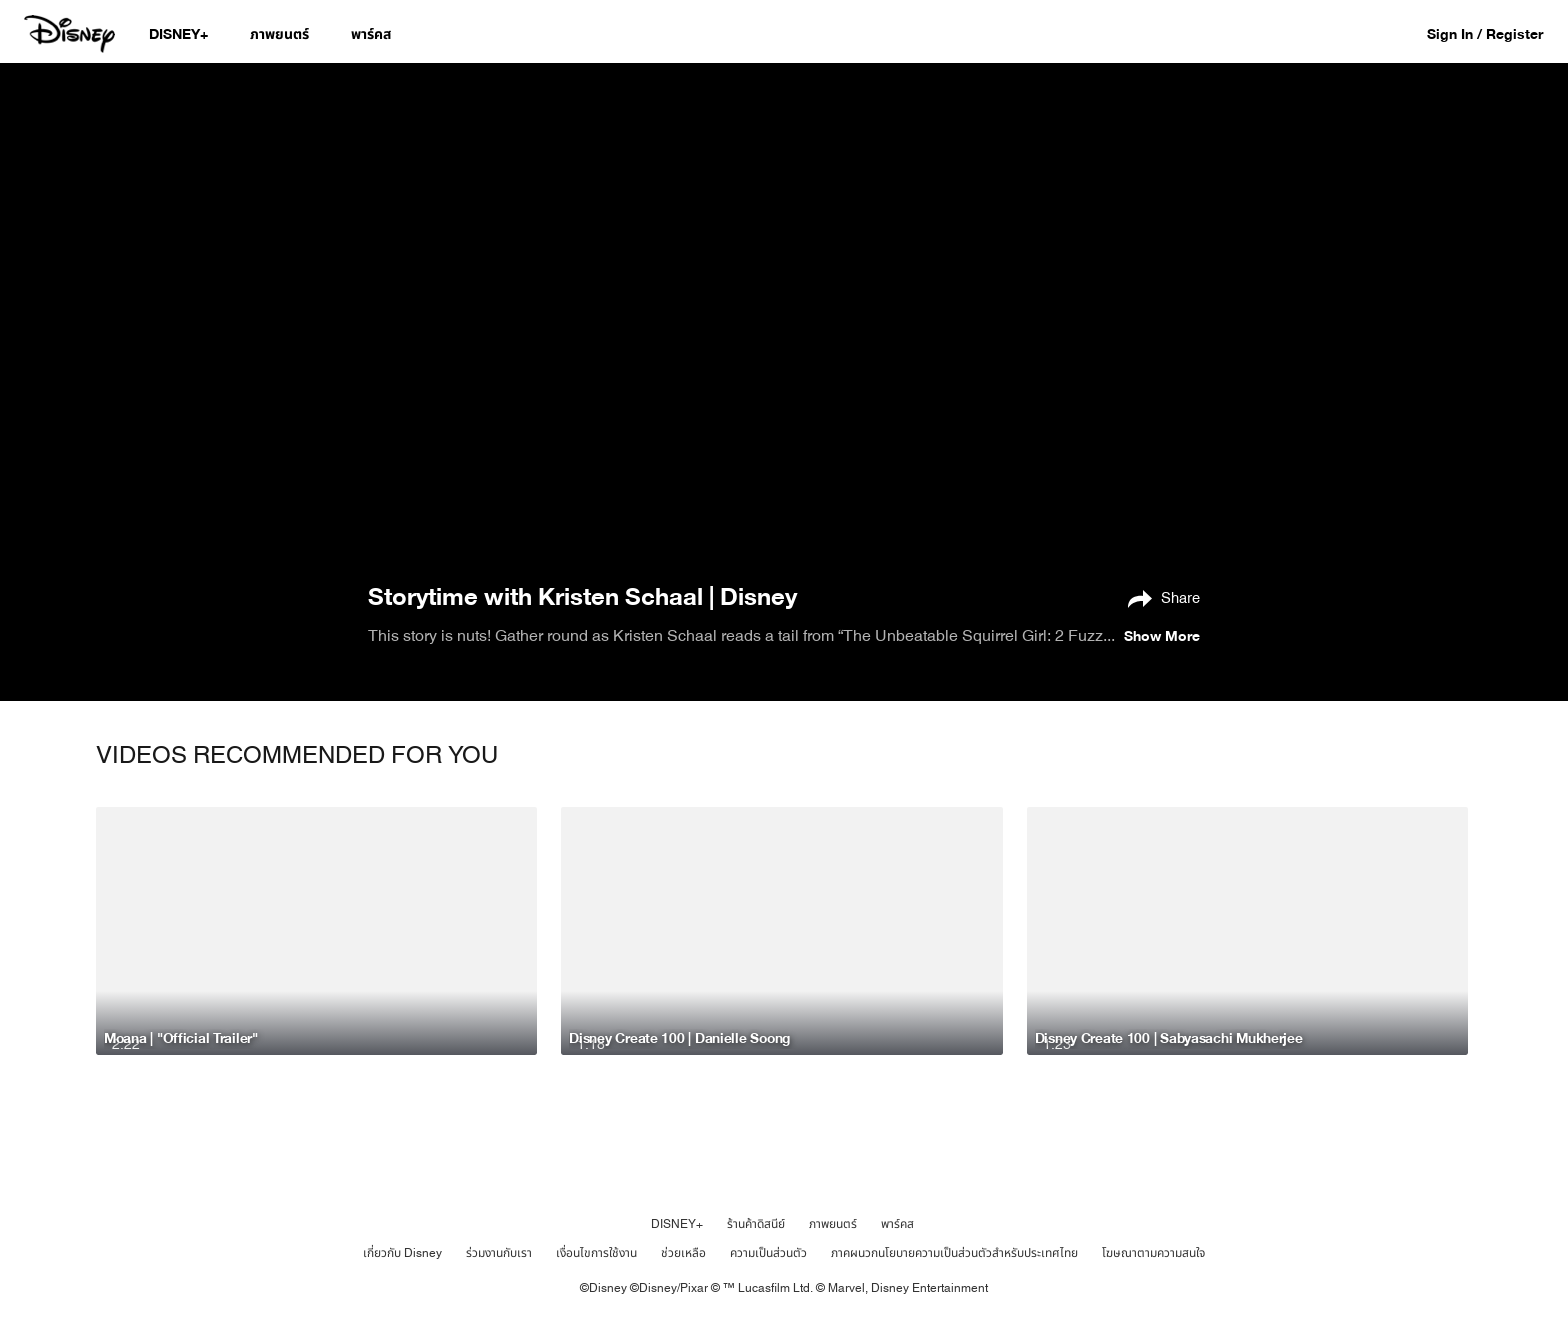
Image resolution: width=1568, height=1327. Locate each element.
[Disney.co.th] (71, 34)
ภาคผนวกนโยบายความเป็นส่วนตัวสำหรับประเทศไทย (954, 1253)
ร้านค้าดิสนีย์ (756, 1224)
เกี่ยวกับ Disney (402, 1253)
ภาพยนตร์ (833, 1224)
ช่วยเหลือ (683, 1253)
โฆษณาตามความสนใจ (1153, 1253)
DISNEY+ (677, 1224)
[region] (784, 321)
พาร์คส (897, 1224)
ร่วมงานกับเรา (499, 1253)
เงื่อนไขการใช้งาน (596, 1253)
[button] (1495, 33)
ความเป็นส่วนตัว (768, 1253)
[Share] (1159, 597)
